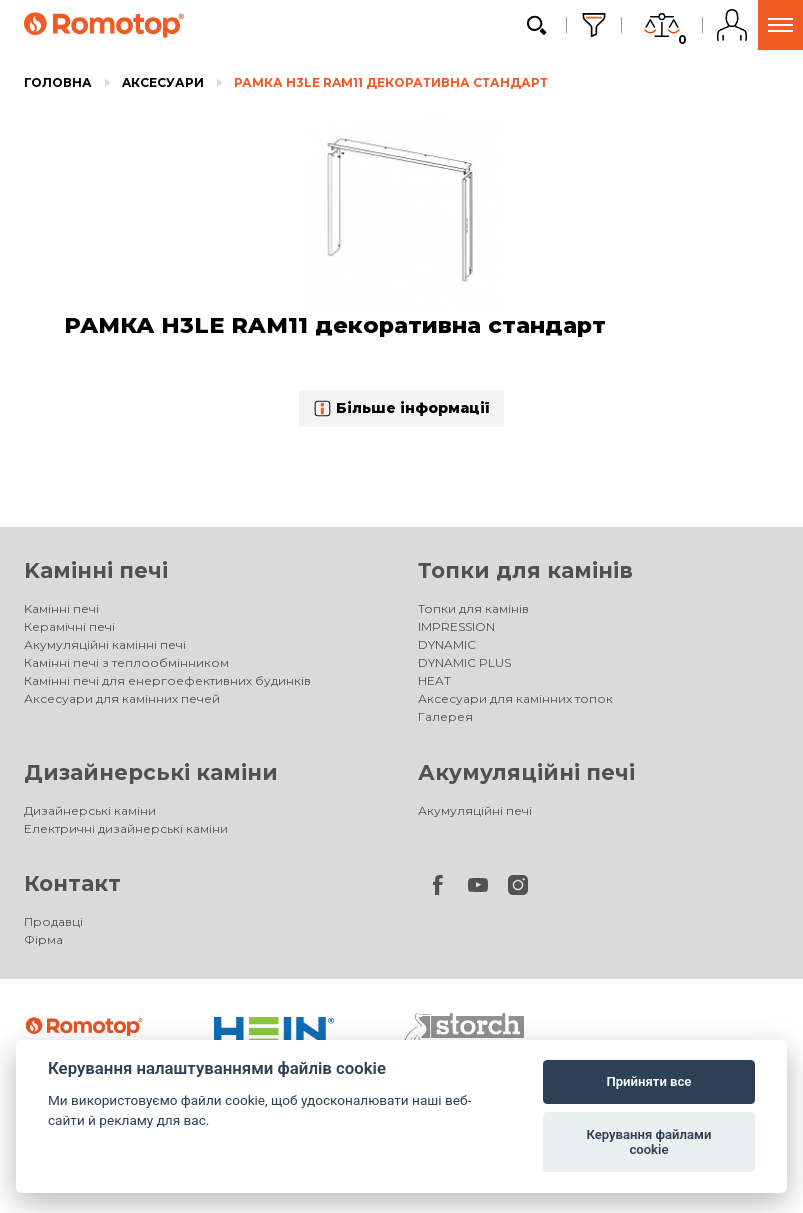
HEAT (434, 680)
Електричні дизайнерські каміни (126, 828)
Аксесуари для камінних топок (515, 698)
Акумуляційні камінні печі (105, 644)
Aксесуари (163, 82)
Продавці (53, 921)
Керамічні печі (69, 626)
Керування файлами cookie (648, 1142)
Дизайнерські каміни (151, 772)
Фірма (43, 939)
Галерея (445, 716)
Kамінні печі (96, 570)
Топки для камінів (525, 570)
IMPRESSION (456, 626)
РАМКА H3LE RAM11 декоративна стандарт (391, 82)
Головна (58, 82)
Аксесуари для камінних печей (122, 698)
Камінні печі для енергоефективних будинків (167, 680)
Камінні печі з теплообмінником (126, 662)
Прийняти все (648, 1081)
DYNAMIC (447, 644)
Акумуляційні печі (526, 772)
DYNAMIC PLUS (464, 662)
